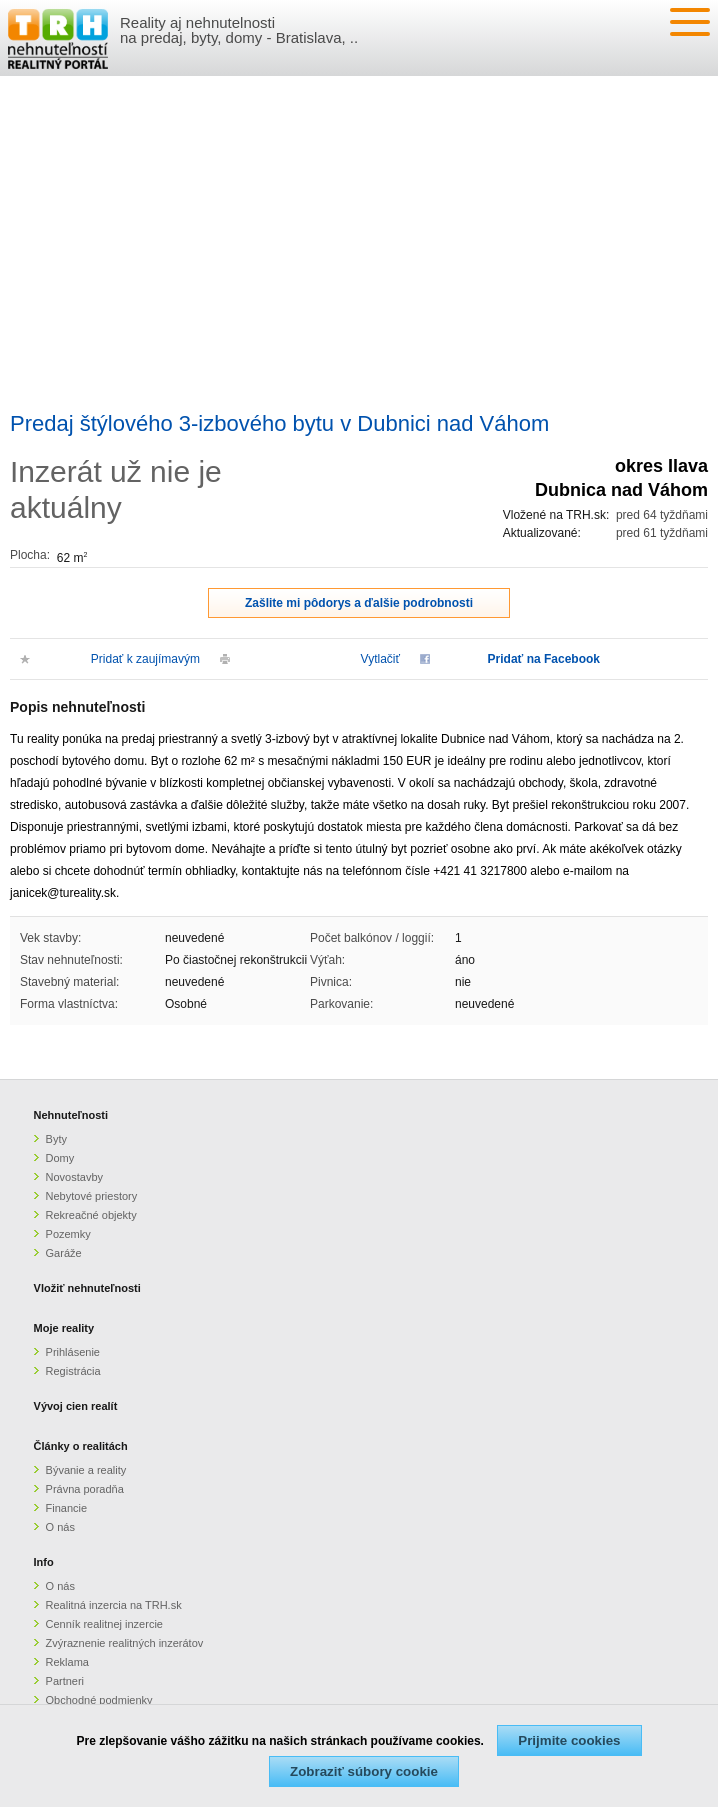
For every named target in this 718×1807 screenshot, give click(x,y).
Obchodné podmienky (99, 1700)
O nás (60, 1527)
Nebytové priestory (92, 1196)
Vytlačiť (380, 659)
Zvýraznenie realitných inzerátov (125, 1643)
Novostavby (74, 1177)
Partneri (65, 1681)
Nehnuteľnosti (71, 1115)
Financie (67, 1508)
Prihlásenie (73, 1352)
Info (44, 1562)
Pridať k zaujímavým (145, 659)
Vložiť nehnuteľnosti (87, 1288)
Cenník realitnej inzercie (104, 1624)
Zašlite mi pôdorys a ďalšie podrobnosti (359, 603)
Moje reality (64, 1328)
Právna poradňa (85, 1489)
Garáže (64, 1253)
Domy (60, 1158)
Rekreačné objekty (91, 1215)
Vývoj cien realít (76, 1406)
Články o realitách (81, 1446)
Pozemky (68, 1234)
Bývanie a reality (86, 1470)
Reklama (67, 1662)
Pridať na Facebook (544, 659)
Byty (56, 1139)
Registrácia (73, 1371)
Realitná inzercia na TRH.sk (114, 1605)
